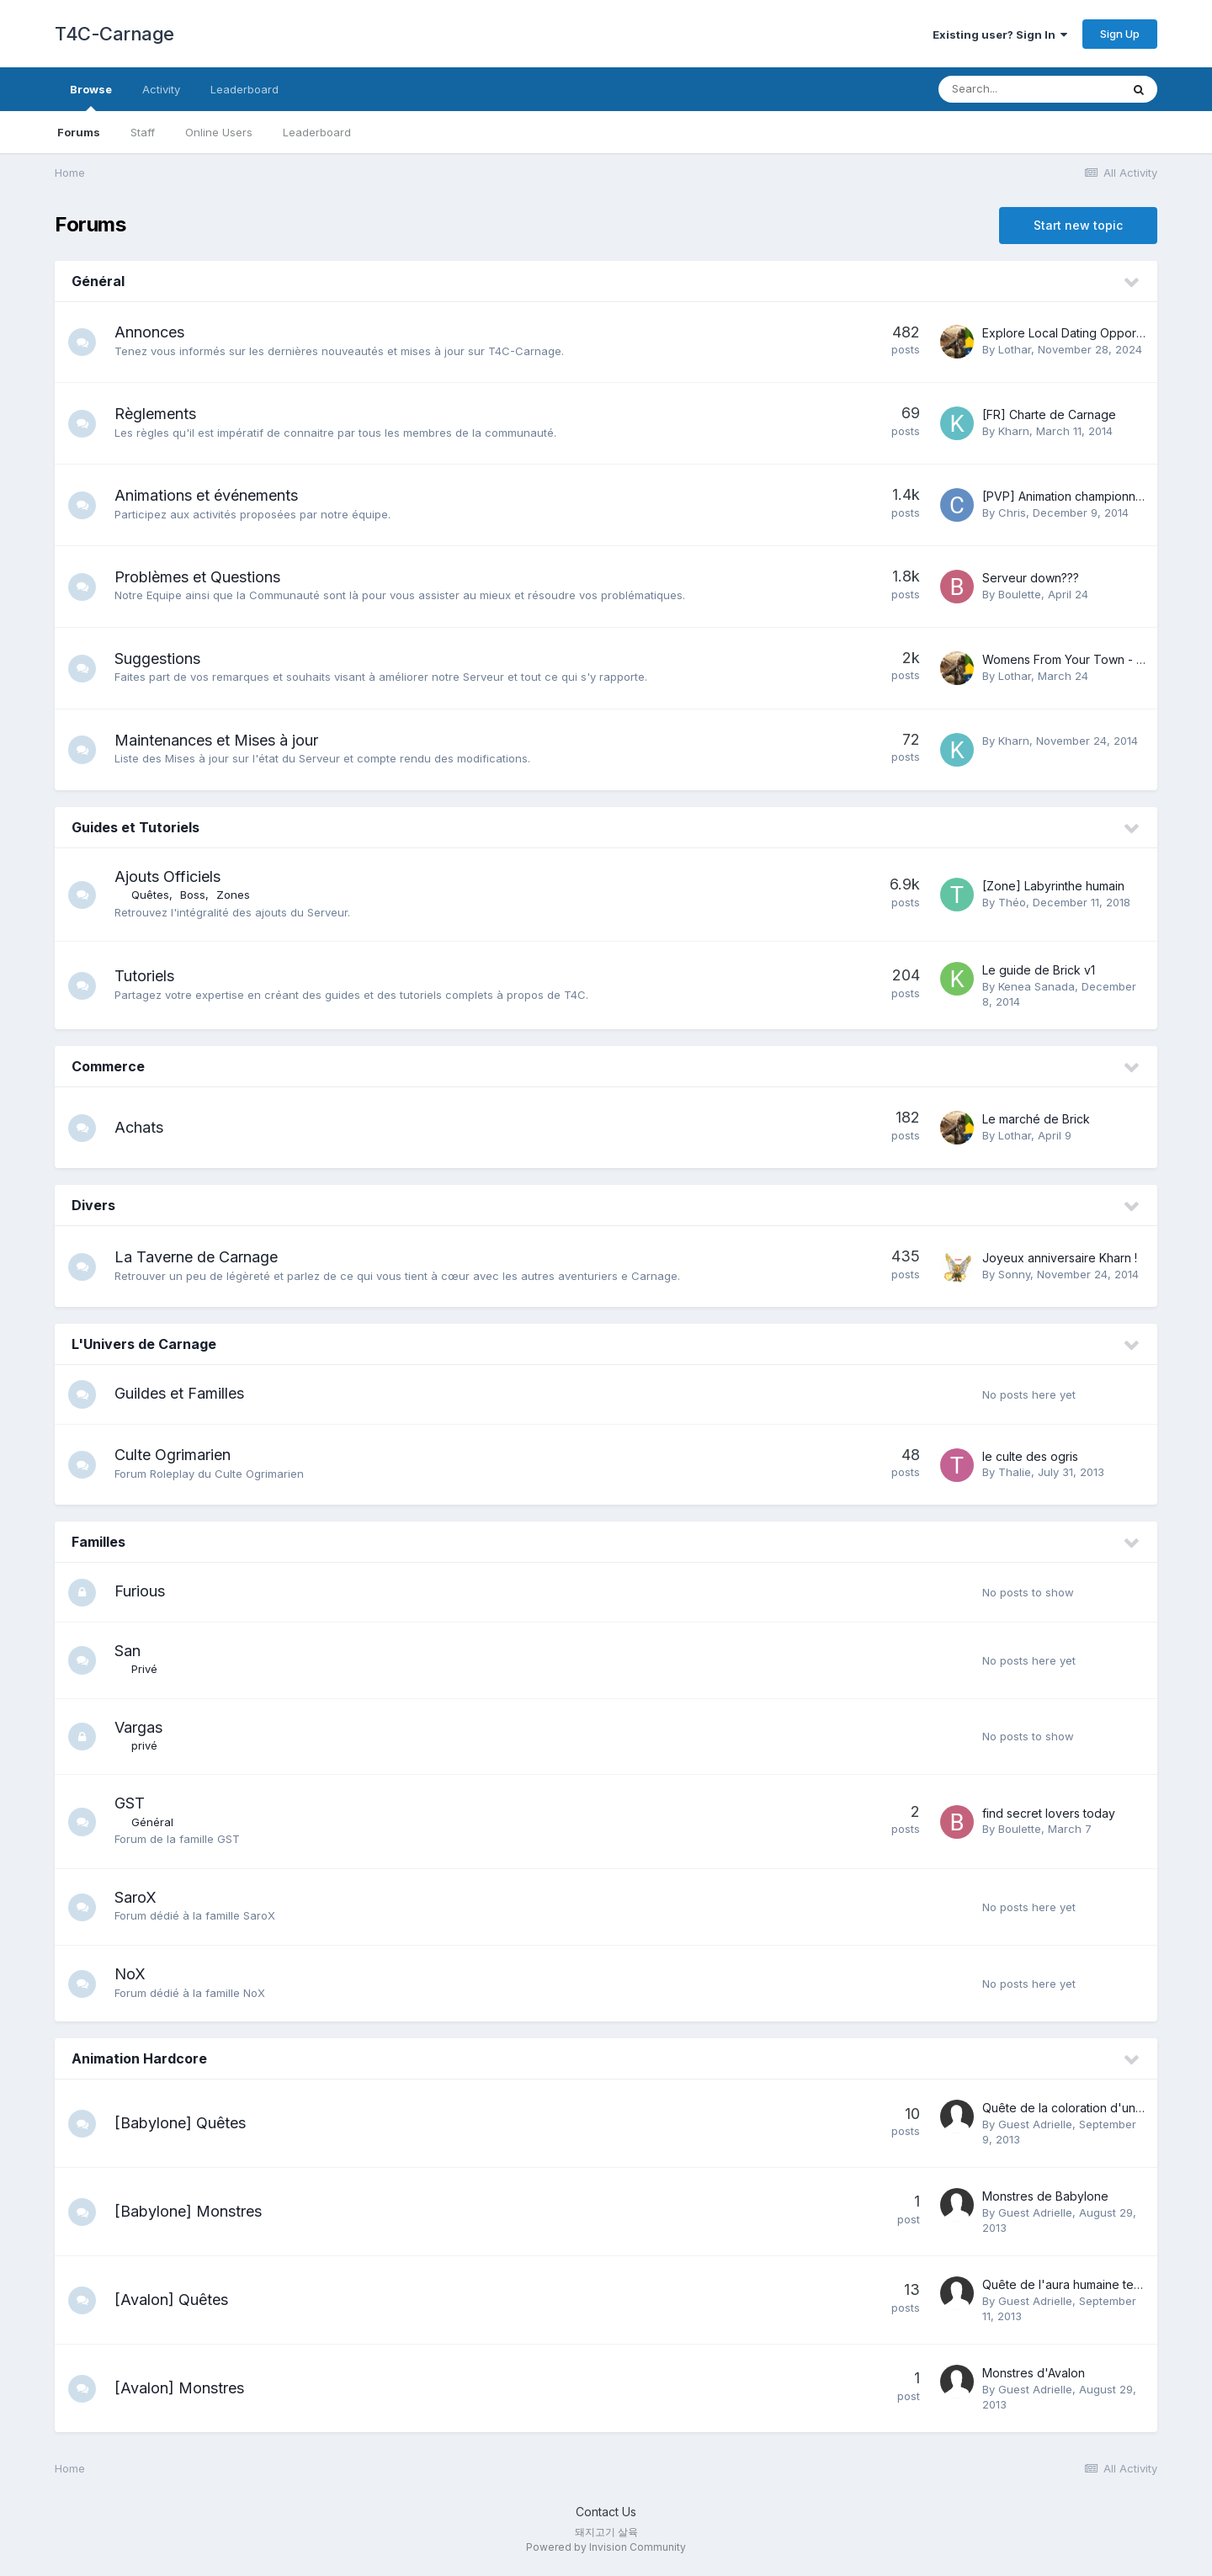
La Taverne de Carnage (202, 1257)
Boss (198, 894)
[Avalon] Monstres (185, 2392)
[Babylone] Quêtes (186, 2127)
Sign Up (1120, 33)
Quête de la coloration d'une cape (1078, 2112)
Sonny (1014, 1274)
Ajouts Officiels (173, 876)
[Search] (1029, 89)
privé (150, 1749)
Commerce (108, 1066)
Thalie (1014, 1474)
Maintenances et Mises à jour (222, 740)
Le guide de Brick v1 (1038, 970)
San (133, 1655)
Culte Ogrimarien (178, 1457)
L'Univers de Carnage (144, 1344)
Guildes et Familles (185, 1394)
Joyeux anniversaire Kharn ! (1059, 1258)
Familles (98, 1544)
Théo (1012, 902)
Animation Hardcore (139, 2062)
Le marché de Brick (1036, 1119)
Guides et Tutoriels (135, 827)
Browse (91, 96)
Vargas (144, 1731)
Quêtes (156, 894)
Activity (161, 89)
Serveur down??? (1030, 578)
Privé (150, 1673)
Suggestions (163, 658)
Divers (93, 1205)
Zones (239, 894)
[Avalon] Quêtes (177, 2304)
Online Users (218, 132)
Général (98, 281)
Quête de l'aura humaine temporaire (1082, 2288)
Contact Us (606, 2516)
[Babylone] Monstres (194, 2215)
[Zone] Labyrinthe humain (1053, 886)
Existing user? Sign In (1000, 34)
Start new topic (1078, 225)
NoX (136, 1978)
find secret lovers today (1048, 1817)
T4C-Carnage (114, 34)
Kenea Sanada (1036, 986)
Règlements (161, 413)
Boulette (1019, 594)
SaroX (141, 1901)
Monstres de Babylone (1045, 2200)
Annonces (155, 332)
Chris (1012, 512)
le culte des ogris (1030, 1458)
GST (135, 1807)
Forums (78, 132)
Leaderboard (317, 132)
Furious (145, 1594)
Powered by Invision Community (606, 2551)
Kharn (1013, 431)
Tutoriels (150, 976)
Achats (144, 1127)
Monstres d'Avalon (1033, 2377)
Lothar (1014, 349)
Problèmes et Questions (203, 577)
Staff (142, 132)
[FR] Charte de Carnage (1049, 414)
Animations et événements (212, 495)
